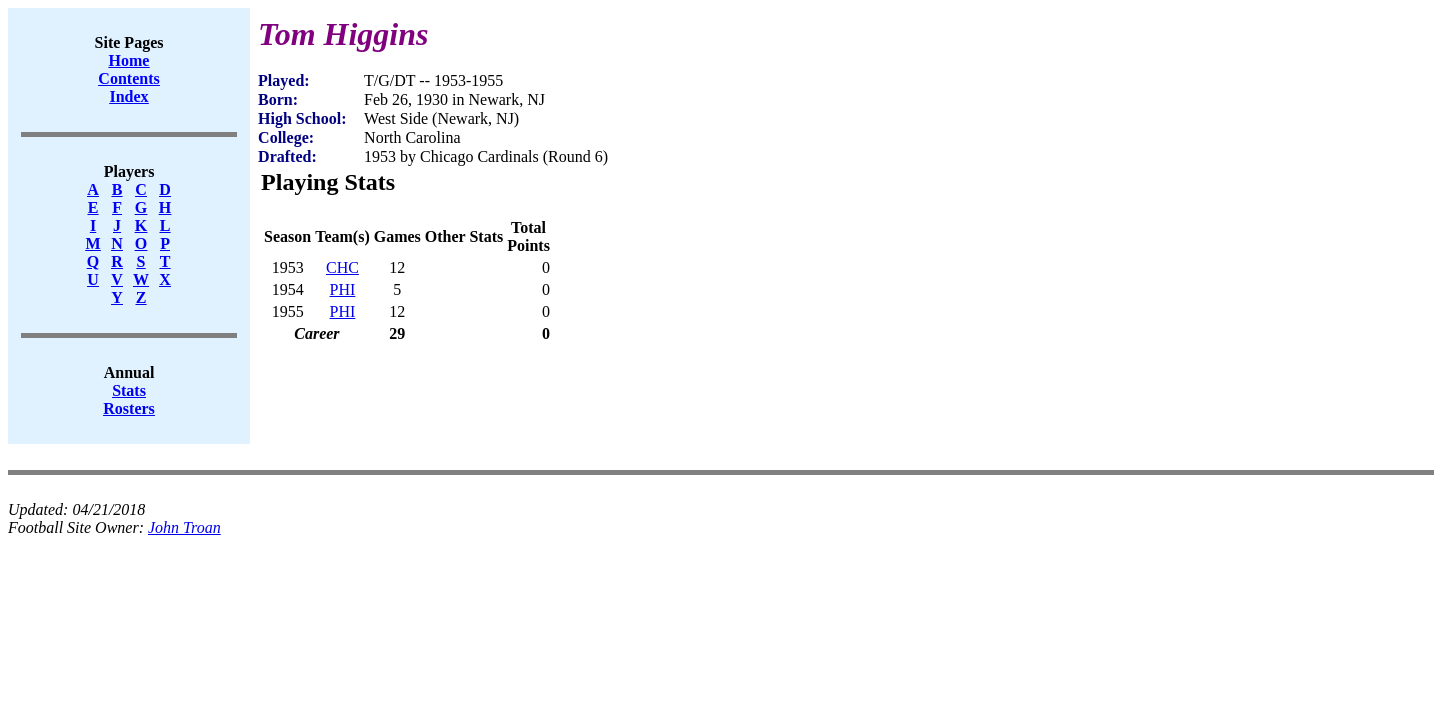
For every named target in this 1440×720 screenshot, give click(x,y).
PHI (343, 289)
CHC (342, 267)
